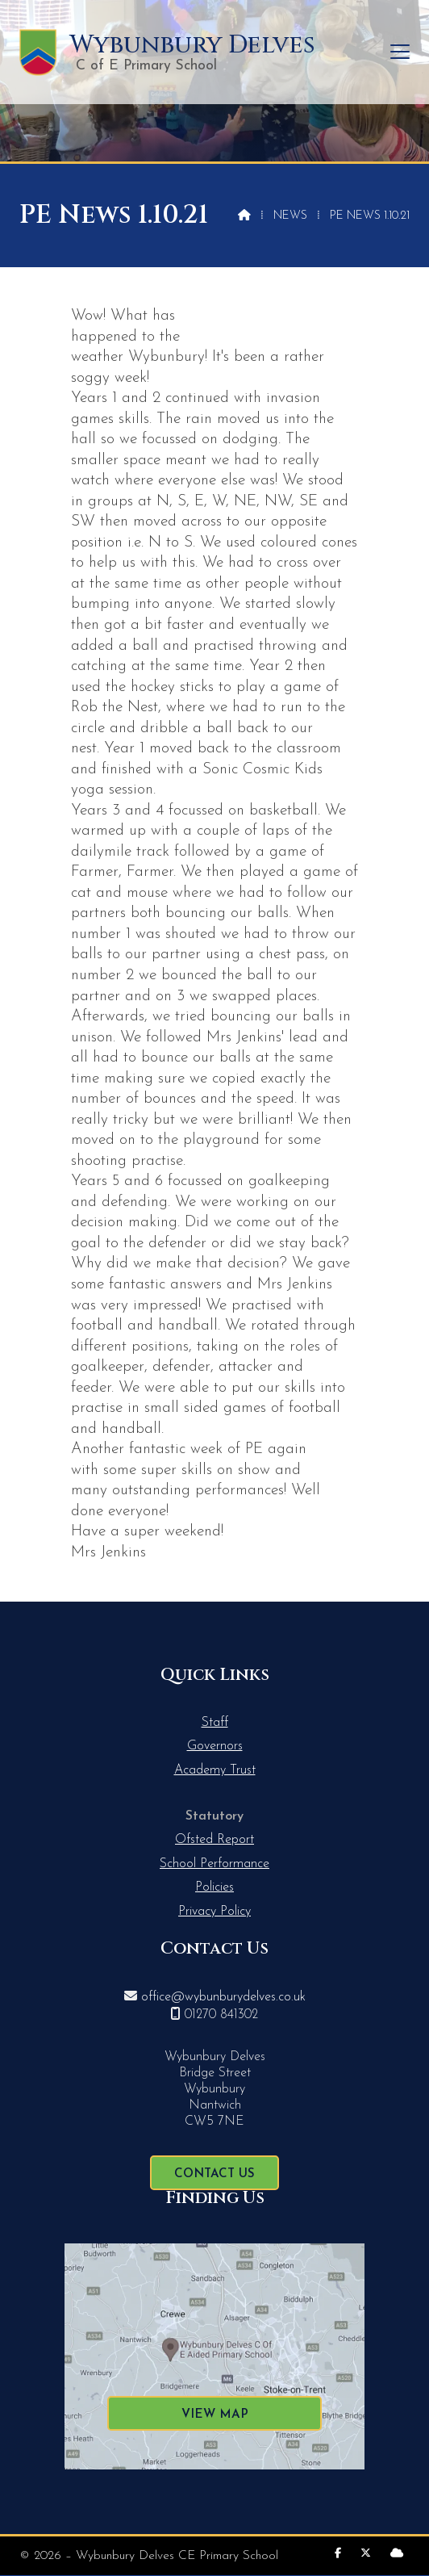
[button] (400, 52)
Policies (214, 1887)
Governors (215, 1746)
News (290, 216)
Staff (215, 1722)
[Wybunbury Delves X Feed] (365, 2554)
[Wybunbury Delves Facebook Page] (338, 2554)
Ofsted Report (214, 1839)
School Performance (214, 1864)
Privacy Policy (214, 1911)
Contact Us (214, 2174)
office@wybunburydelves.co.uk (223, 1997)
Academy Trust (215, 1770)
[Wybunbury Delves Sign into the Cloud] (396, 2554)
